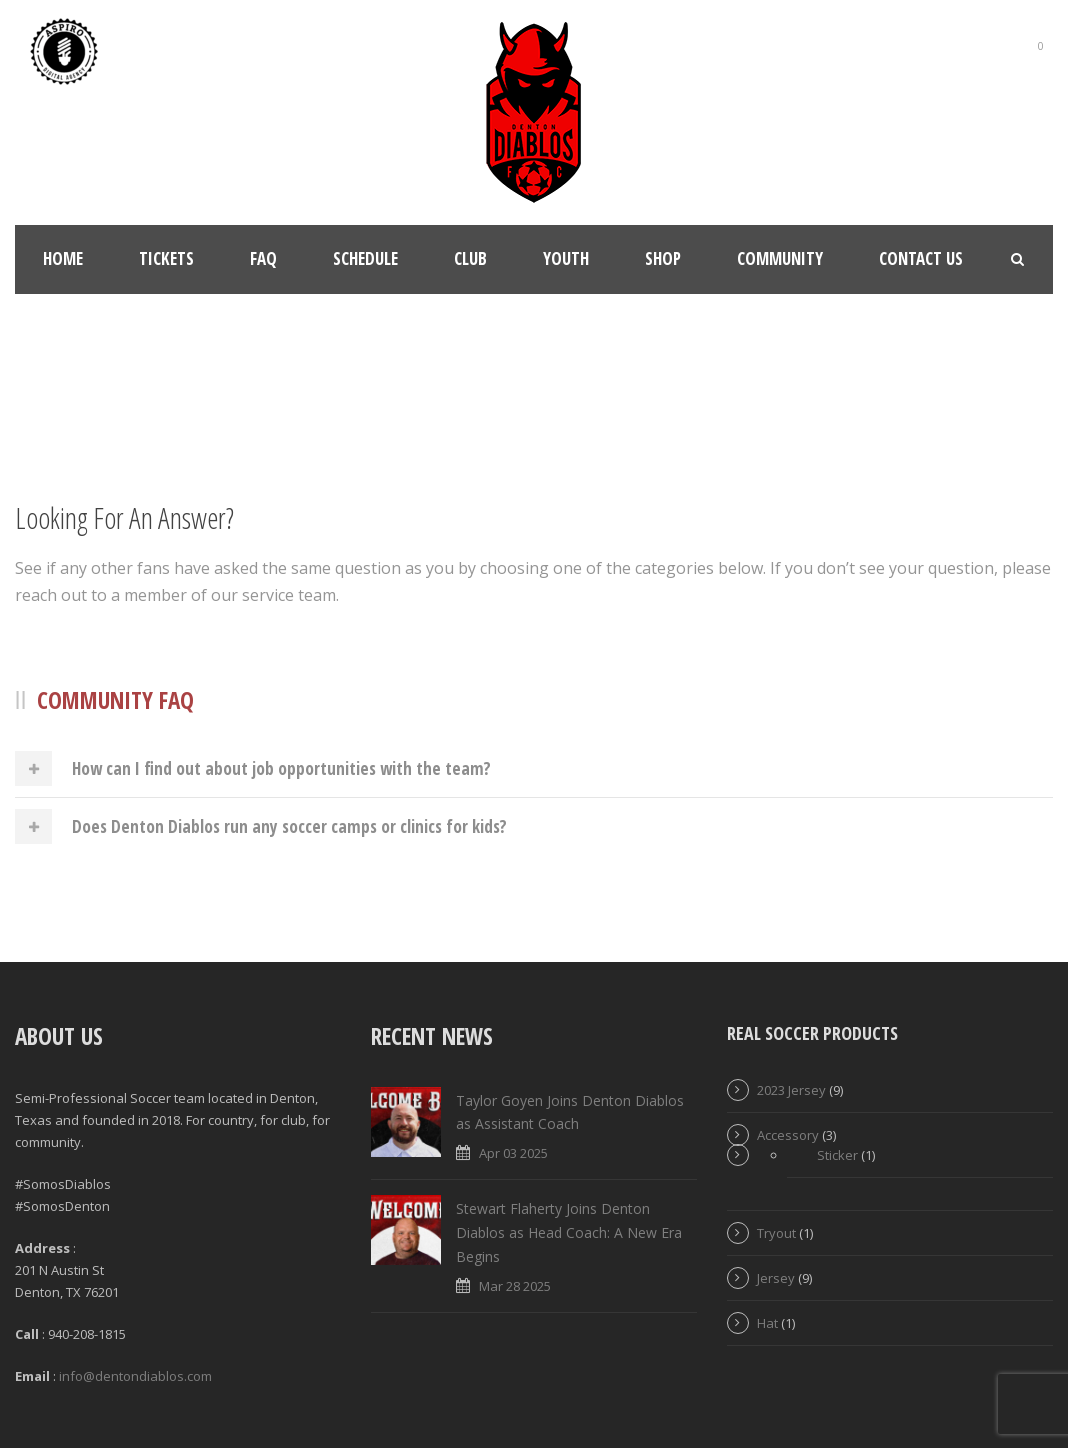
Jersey (776, 1278)
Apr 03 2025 (513, 1153)
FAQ (263, 258)
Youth (566, 258)
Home (63, 258)
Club (470, 258)
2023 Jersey (791, 1090)
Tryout (776, 1233)
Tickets (166, 258)
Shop (663, 258)
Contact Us (921, 258)
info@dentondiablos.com (135, 1376)
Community (780, 258)
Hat (767, 1323)
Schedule (365, 258)
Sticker (837, 1155)
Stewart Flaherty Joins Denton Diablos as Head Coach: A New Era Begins (569, 1232)
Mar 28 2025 (515, 1286)
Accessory (788, 1135)
